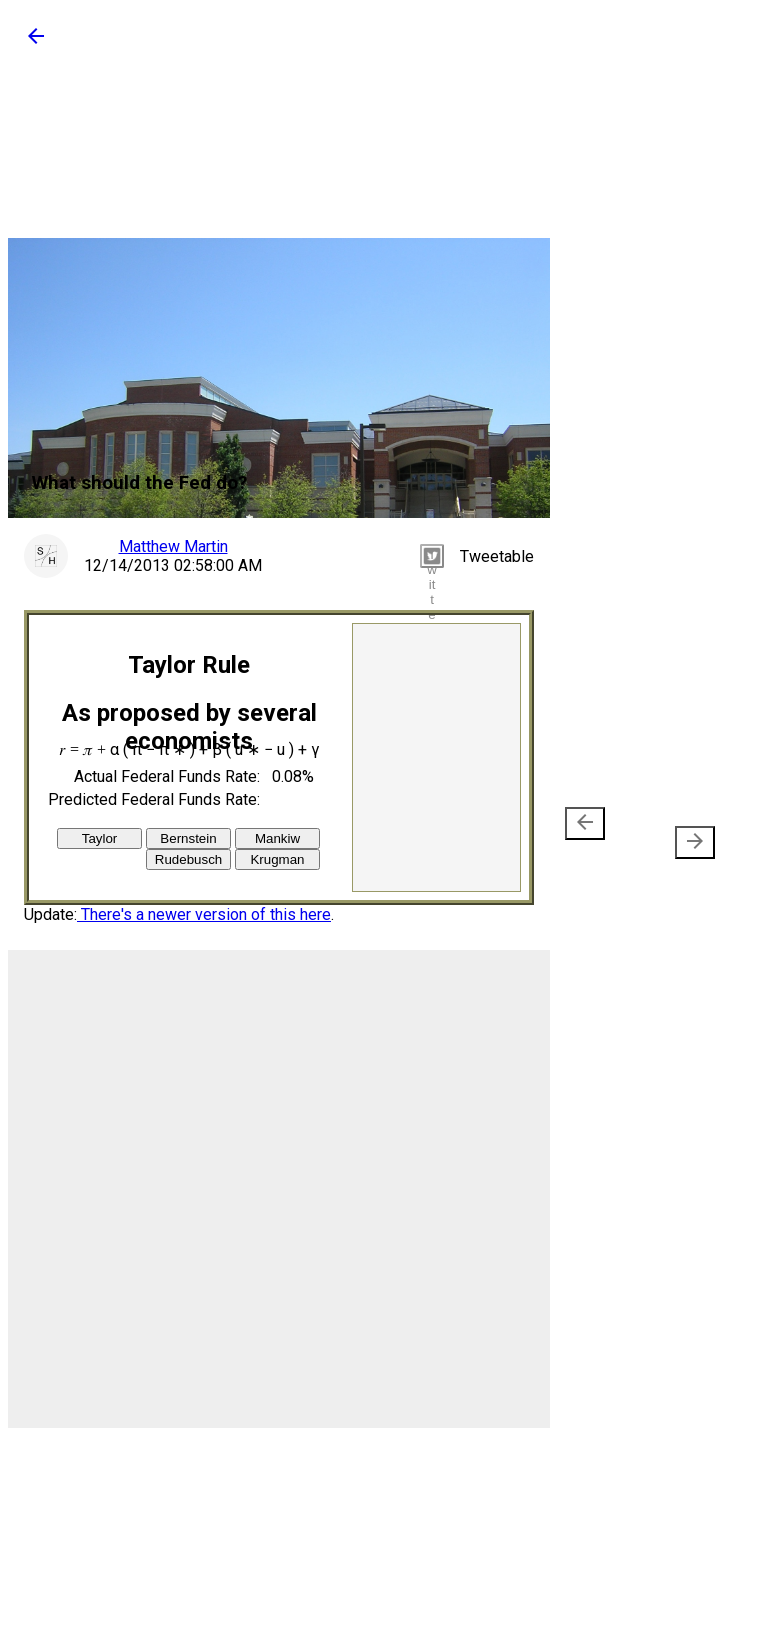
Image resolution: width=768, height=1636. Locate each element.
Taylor (100, 838)
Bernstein (188, 838)
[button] (36, 42)
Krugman (277, 859)
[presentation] (585, 823)
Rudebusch (188, 859)
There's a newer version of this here (204, 914)
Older (687, 833)
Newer (588, 833)
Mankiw (277, 838)
